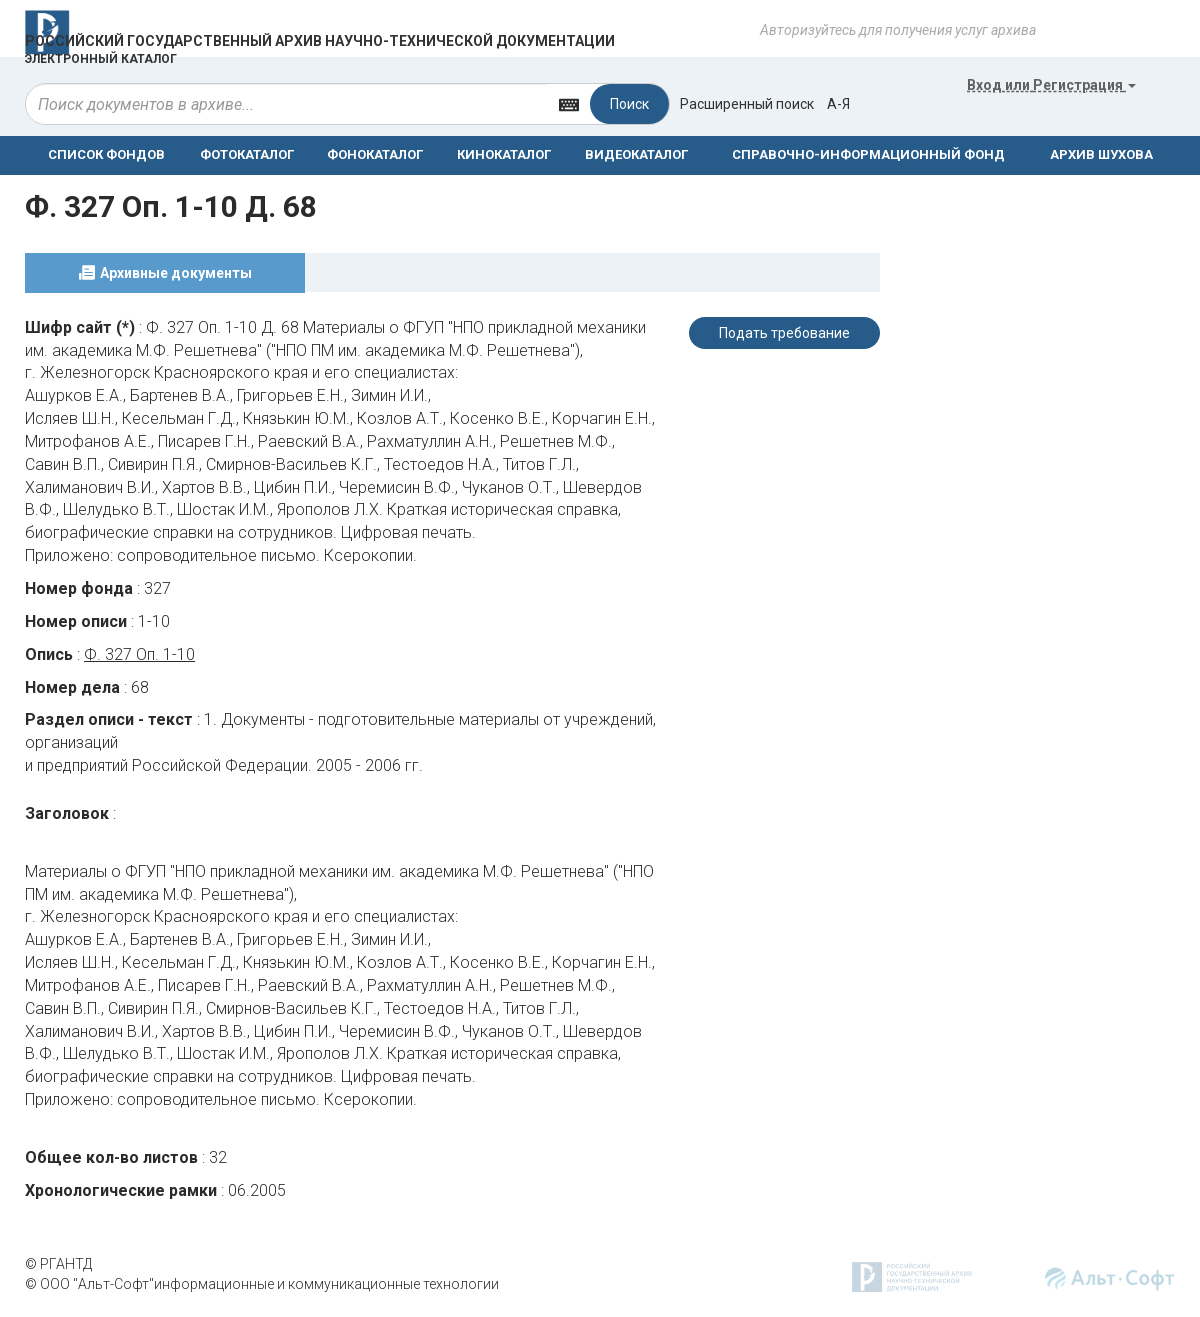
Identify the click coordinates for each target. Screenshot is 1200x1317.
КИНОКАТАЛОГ (504, 154)
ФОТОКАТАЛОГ (247, 154)
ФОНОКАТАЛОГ (375, 154)
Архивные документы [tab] (176, 273)
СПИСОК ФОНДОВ (106, 154)
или (1051, 85)
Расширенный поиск (747, 104)
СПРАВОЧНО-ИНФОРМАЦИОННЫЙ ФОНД (868, 154)
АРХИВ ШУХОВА (1101, 154)
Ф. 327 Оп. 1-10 (139, 654)
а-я (838, 104)
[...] (287, 104)
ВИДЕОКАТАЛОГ (636, 154)
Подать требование (784, 333)
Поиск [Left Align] (629, 104)
